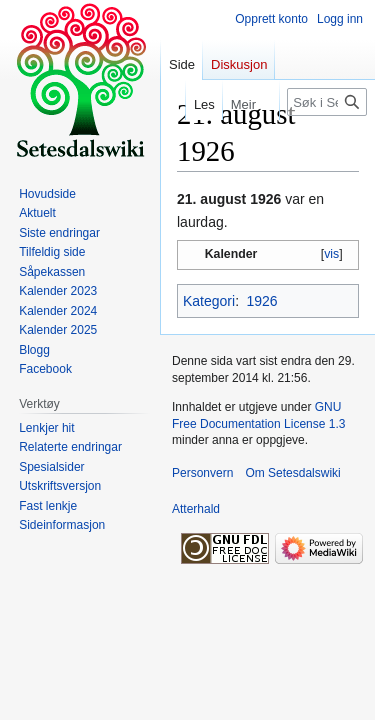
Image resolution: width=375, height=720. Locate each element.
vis (331, 254)
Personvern (202, 473)
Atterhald (196, 509)
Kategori (209, 301)
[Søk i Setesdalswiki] (327, 102)
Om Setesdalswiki (292, 473)
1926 (261, 301)
